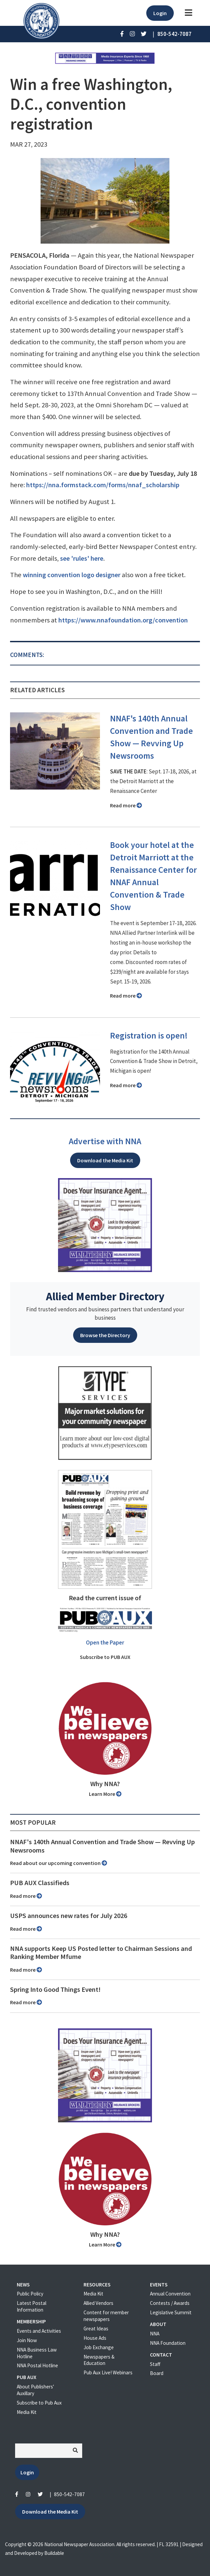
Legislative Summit (171, 2312)
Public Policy (30, 2293)
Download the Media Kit (105, 1160)
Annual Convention (170, 2293)
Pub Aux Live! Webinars (108, 2372)
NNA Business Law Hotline (37, 2353)
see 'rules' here (81, 558)
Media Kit (27, 2412)
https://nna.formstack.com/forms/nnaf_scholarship (102, 485)
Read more (126, 805)
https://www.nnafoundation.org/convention (123, 620)
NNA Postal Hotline (37, 2365)
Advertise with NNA (105, 1141)
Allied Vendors (98, 2303)
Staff (155, 2364)
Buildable (54, 2553)
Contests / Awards (170, 2303)
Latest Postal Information (31, 2306)
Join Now (27, 2340)
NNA (154, 2333)
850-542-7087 (69, 2494)
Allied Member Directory (105, 1296)
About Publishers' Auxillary (35, 2389)
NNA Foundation (168, 2343)
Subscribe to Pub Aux (39, 2403)
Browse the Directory (105, 1335)
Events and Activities (39, 2331)
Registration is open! (149, 1035)
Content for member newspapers (106, 2315)
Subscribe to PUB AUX (105, 1657)
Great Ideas (96, 2328)
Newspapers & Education (99, 2360)
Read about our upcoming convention (58, 1863)
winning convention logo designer (71, 574)
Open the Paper (105, 1642)
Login (160, 13)
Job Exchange (99, 2347)
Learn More (105, 1793)
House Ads (95, 2338)
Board (156, 2373)
